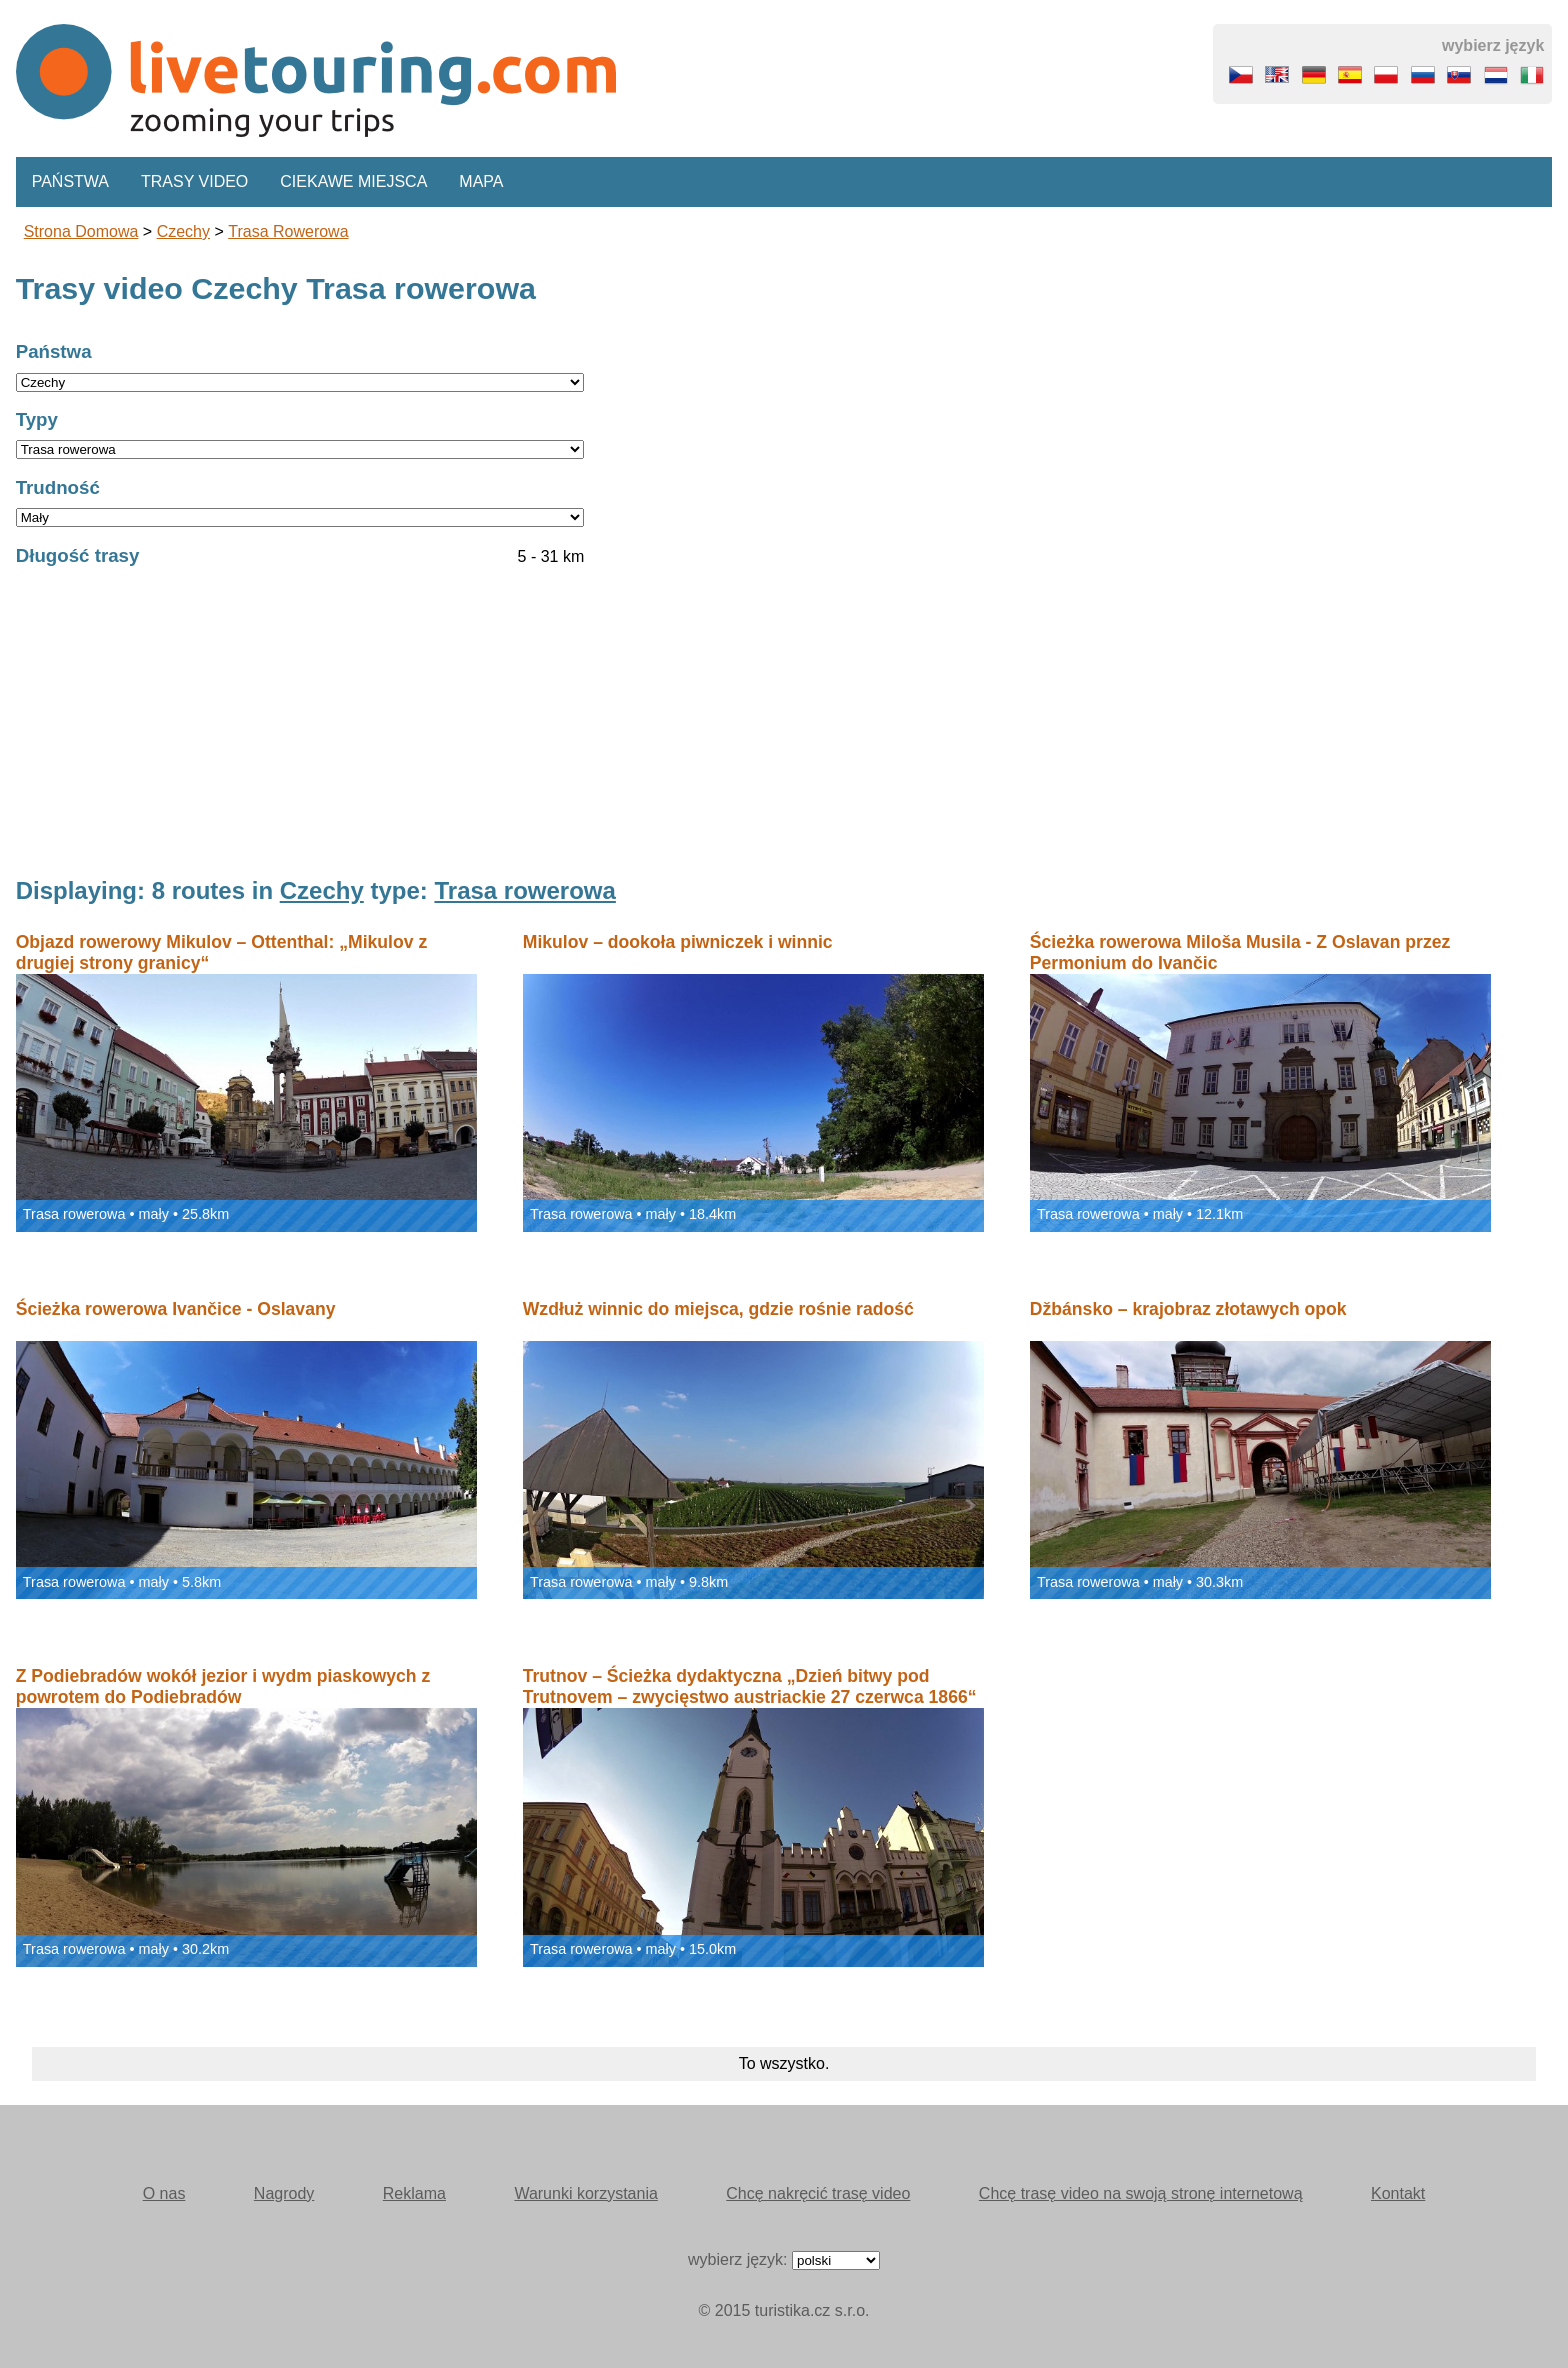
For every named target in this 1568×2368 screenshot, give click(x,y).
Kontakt (1398, 2193)
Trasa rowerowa (288, 231)
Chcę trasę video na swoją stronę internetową (1141, 2193)
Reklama (414, 2193)
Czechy (183, 231)
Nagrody (284, 2193)
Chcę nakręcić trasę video (818, 2193)
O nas (164, 2193)
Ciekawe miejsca (353, 181)
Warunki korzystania (585, 2193)
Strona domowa (81, 231)
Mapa (481, 181)
